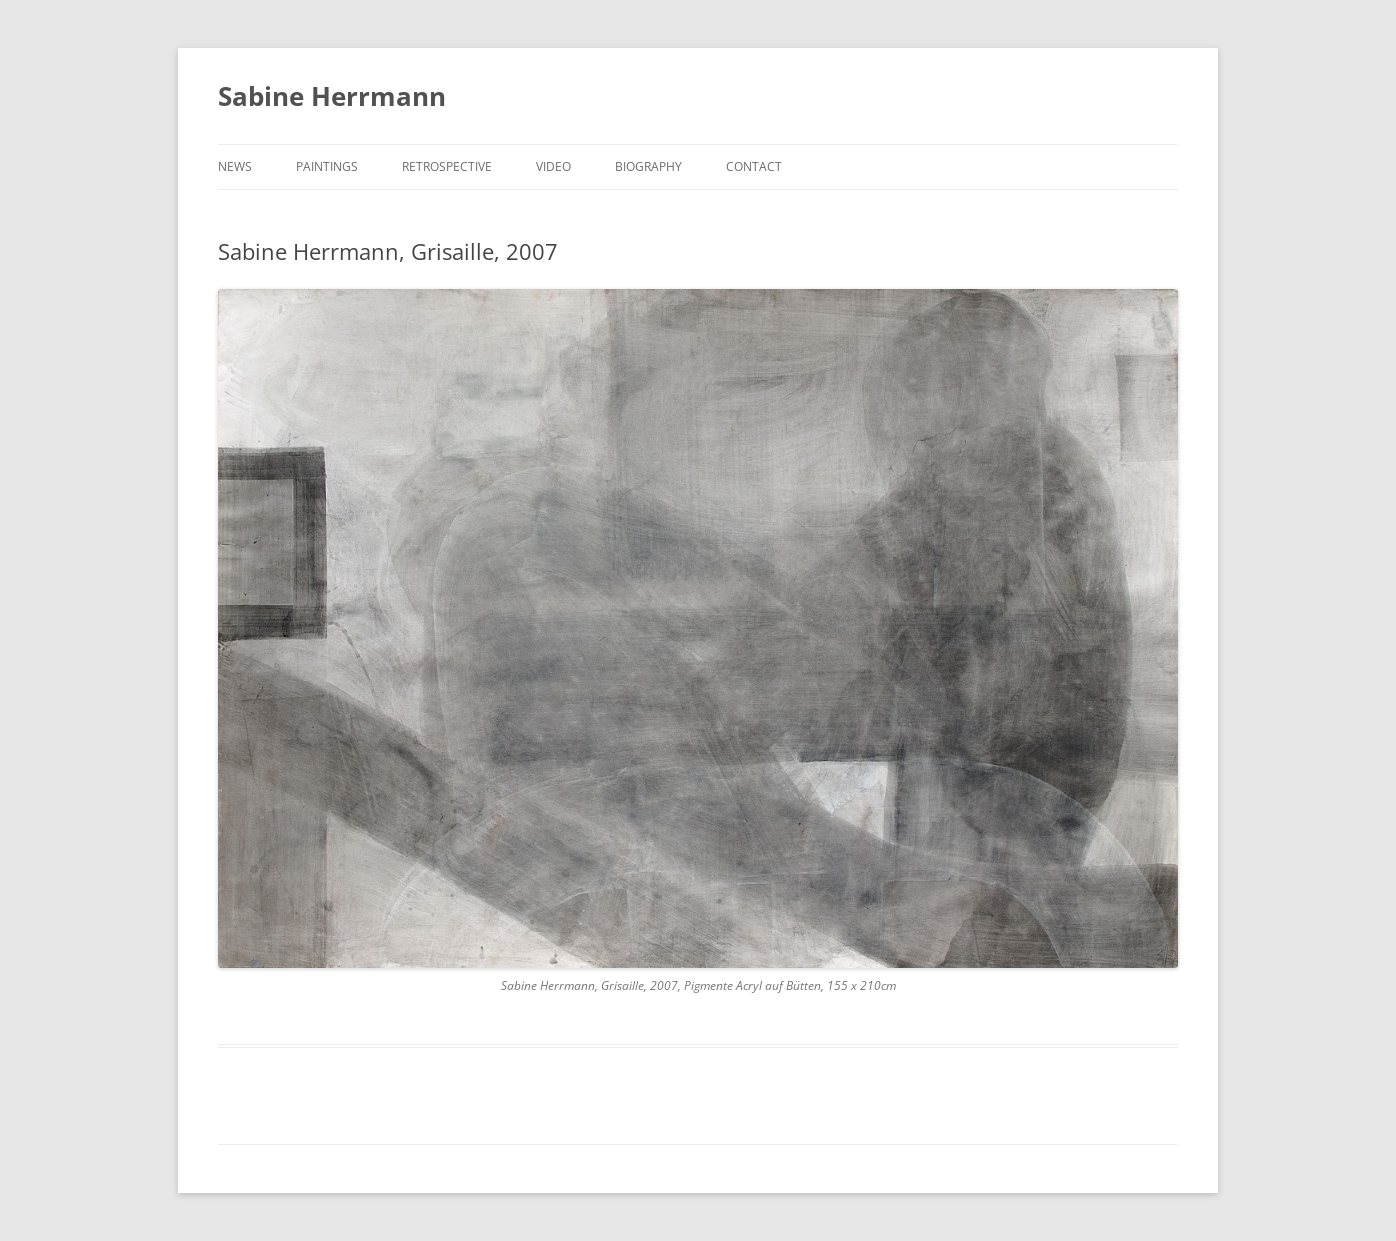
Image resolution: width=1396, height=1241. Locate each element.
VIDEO (553, 166)
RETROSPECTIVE (447, 166)
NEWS (235, 166)
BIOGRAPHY (648, 166)
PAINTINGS (327, 166)
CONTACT (754, 166)
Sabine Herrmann (332, 96)
